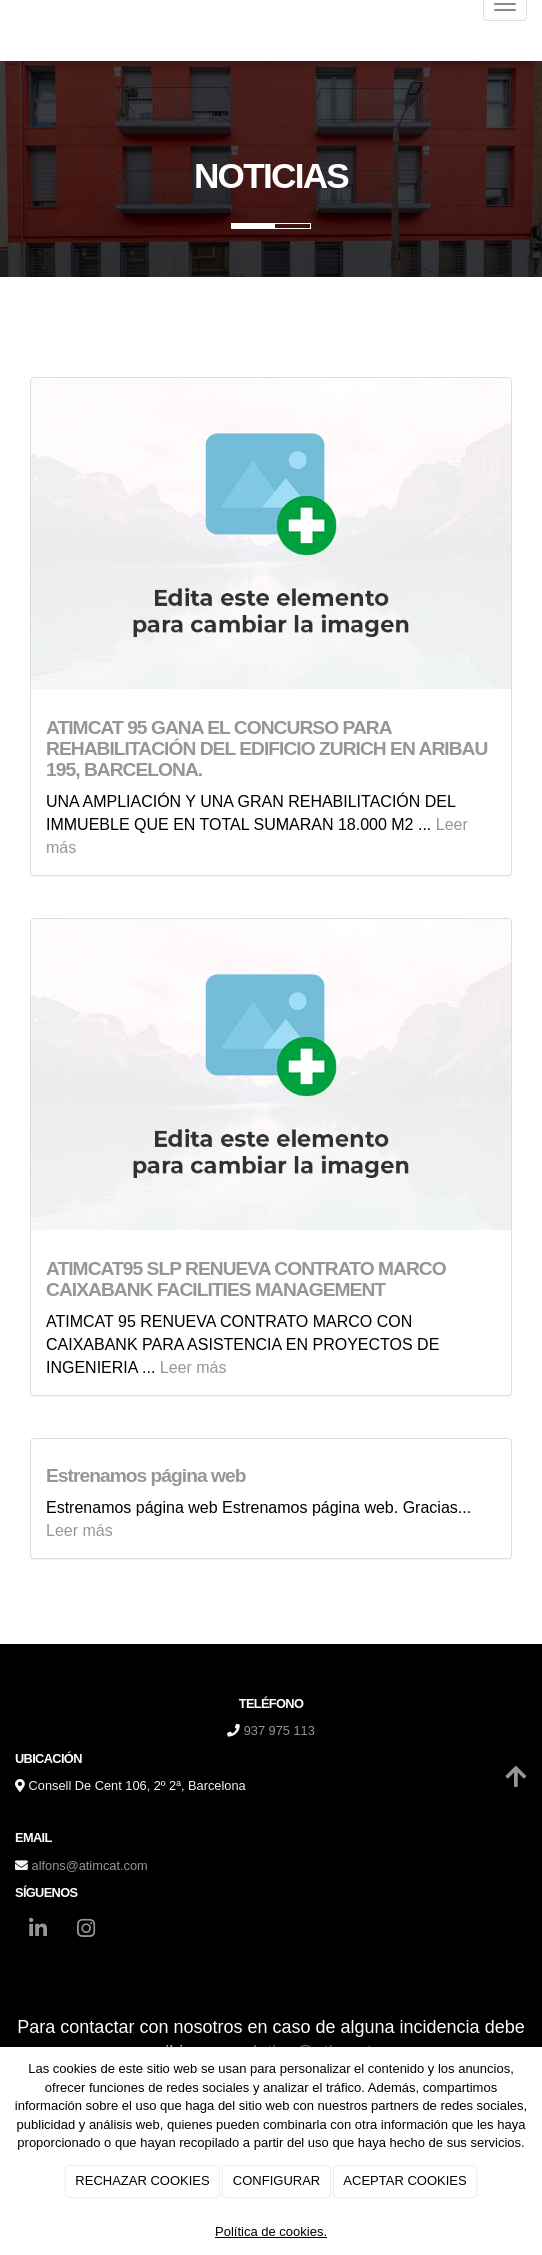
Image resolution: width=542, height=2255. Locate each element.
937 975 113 (279, 1730)
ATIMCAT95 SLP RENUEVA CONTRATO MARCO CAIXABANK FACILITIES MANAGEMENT (248, 1279)
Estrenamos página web (146, 1475)
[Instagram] (86, 1931)
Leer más (193, 1367)
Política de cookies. (271, 2231)
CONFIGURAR (276, 2180)
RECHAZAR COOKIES (142, 2180)
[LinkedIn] (38, 1931)
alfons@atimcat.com (90, 1865)
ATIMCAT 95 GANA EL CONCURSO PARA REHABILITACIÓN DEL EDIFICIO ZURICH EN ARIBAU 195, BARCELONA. (266, 748)
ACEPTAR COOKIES (404, 2180)
